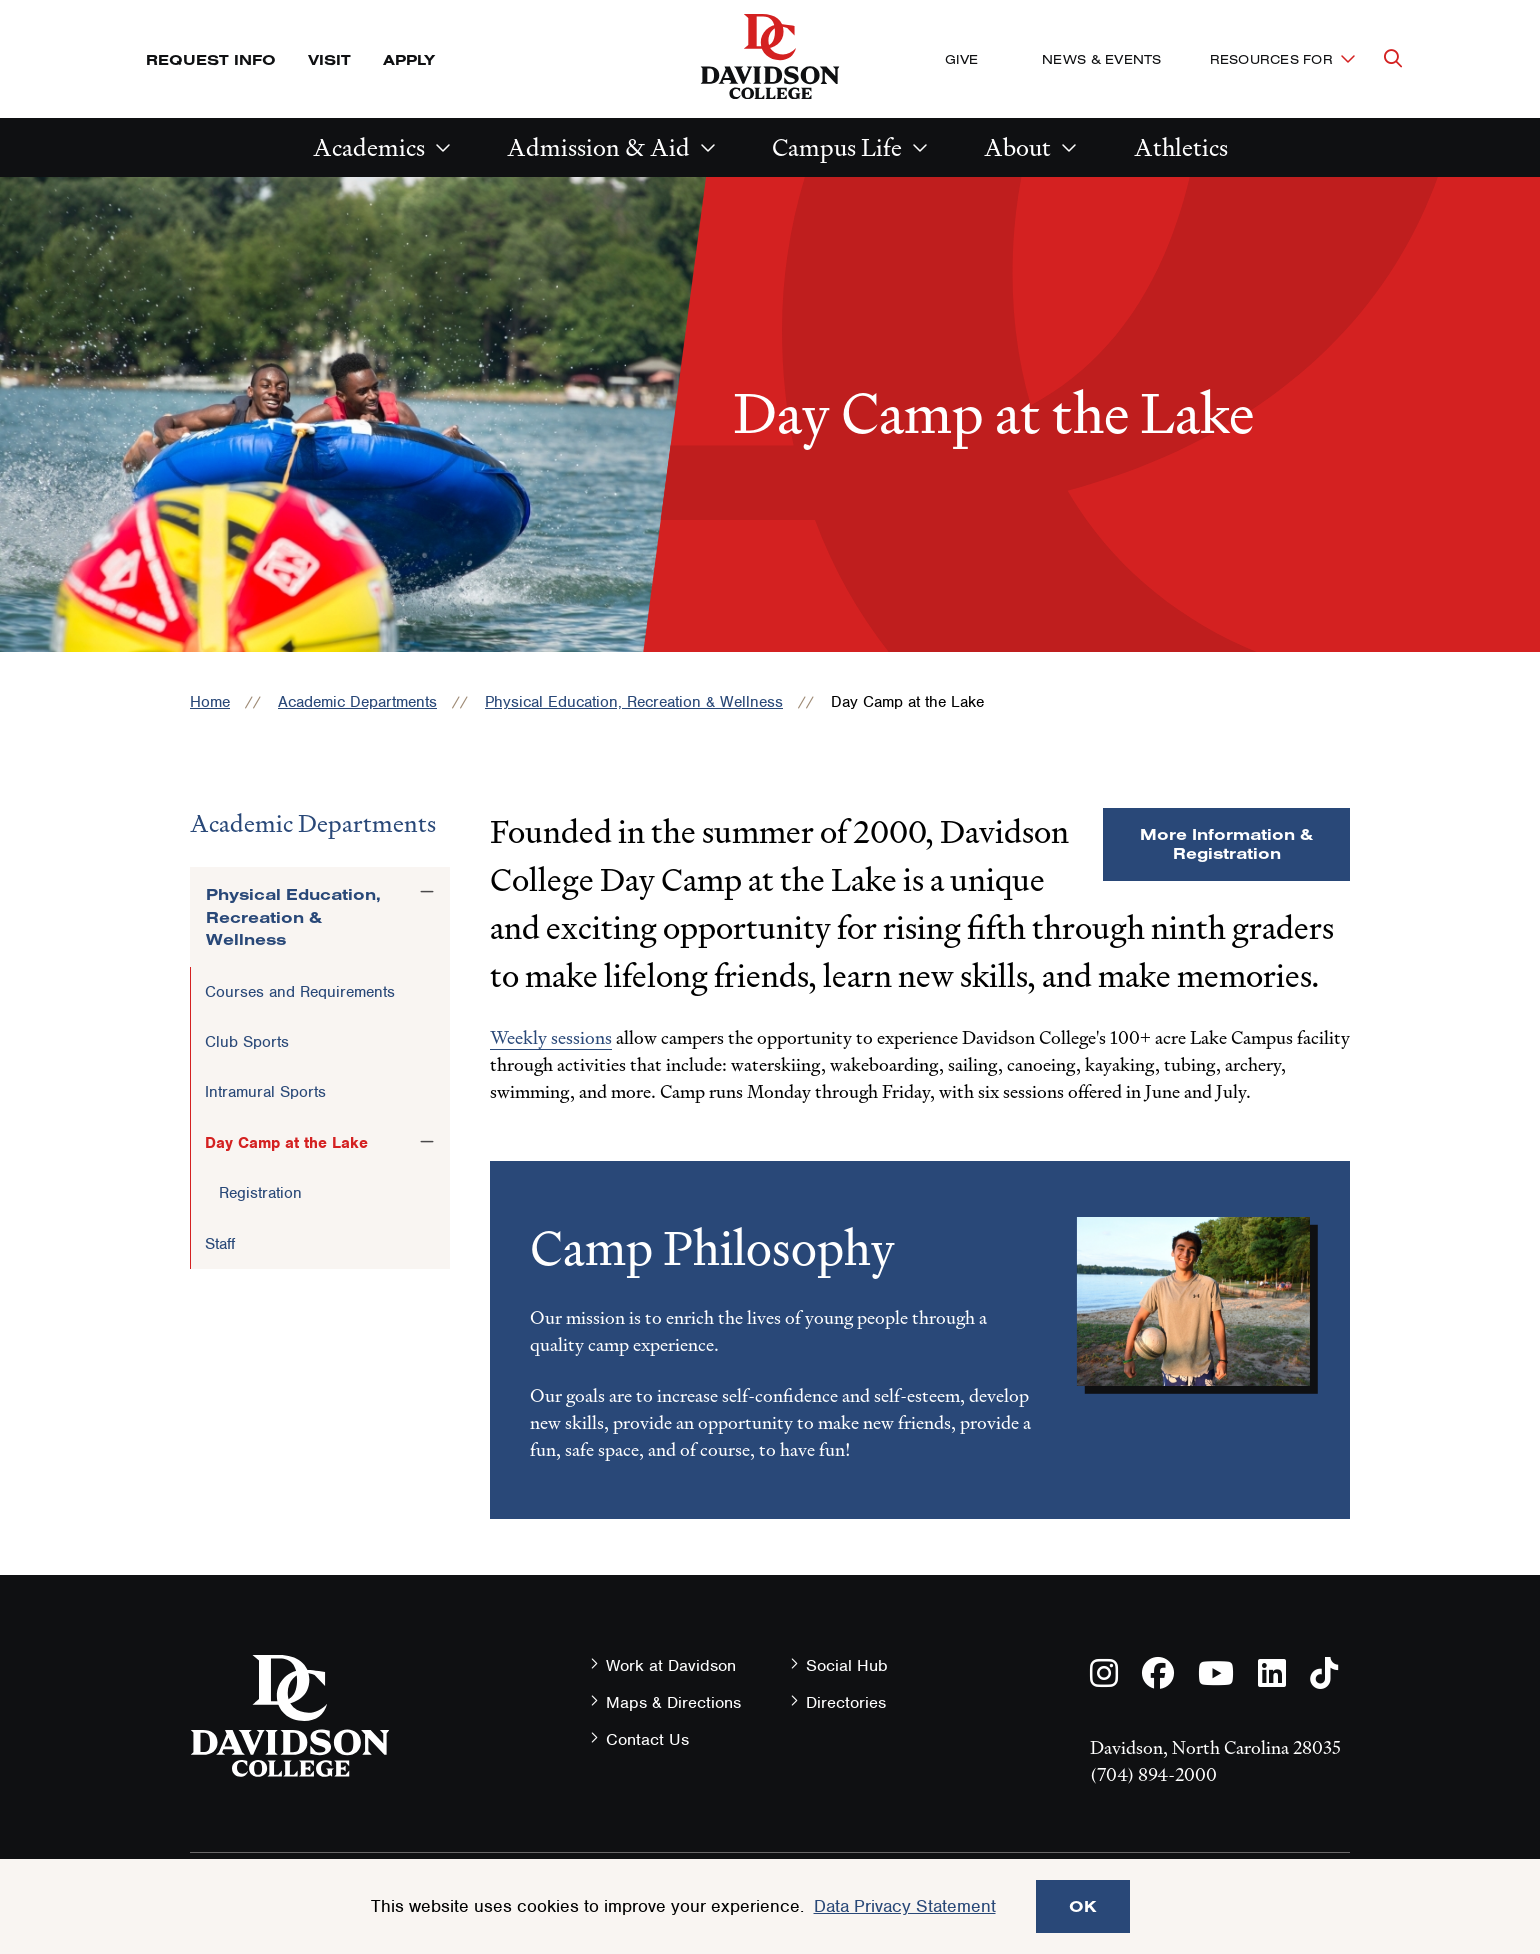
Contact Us (647, 1739)
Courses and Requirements (300, 992)
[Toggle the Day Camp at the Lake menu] (427, 1142)
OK (1083, 1906)
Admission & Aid (598, 147)
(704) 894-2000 (1153, 1774)
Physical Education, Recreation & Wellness (634, 702)
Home (210, 702)
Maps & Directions (673, 1702)
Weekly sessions (551, 1037)
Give (961, 59)
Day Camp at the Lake (286, 1143)
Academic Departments (357, 702)
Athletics (1181, 147)
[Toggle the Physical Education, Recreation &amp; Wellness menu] (427, 891)
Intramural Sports (265, 1092)
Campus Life (837, 147)
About (1017, 147)
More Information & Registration (1226, 843)
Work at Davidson (671, 1665)
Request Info (211, 59)
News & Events (1101, 59)
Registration (260, 1193)
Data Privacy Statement (905, 1906)
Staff (220, 1244)
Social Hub (847, 1665)
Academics (369, 147)
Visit (329, 59)
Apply (409, 59)
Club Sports (247, 1042)
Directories (846, 1702)
